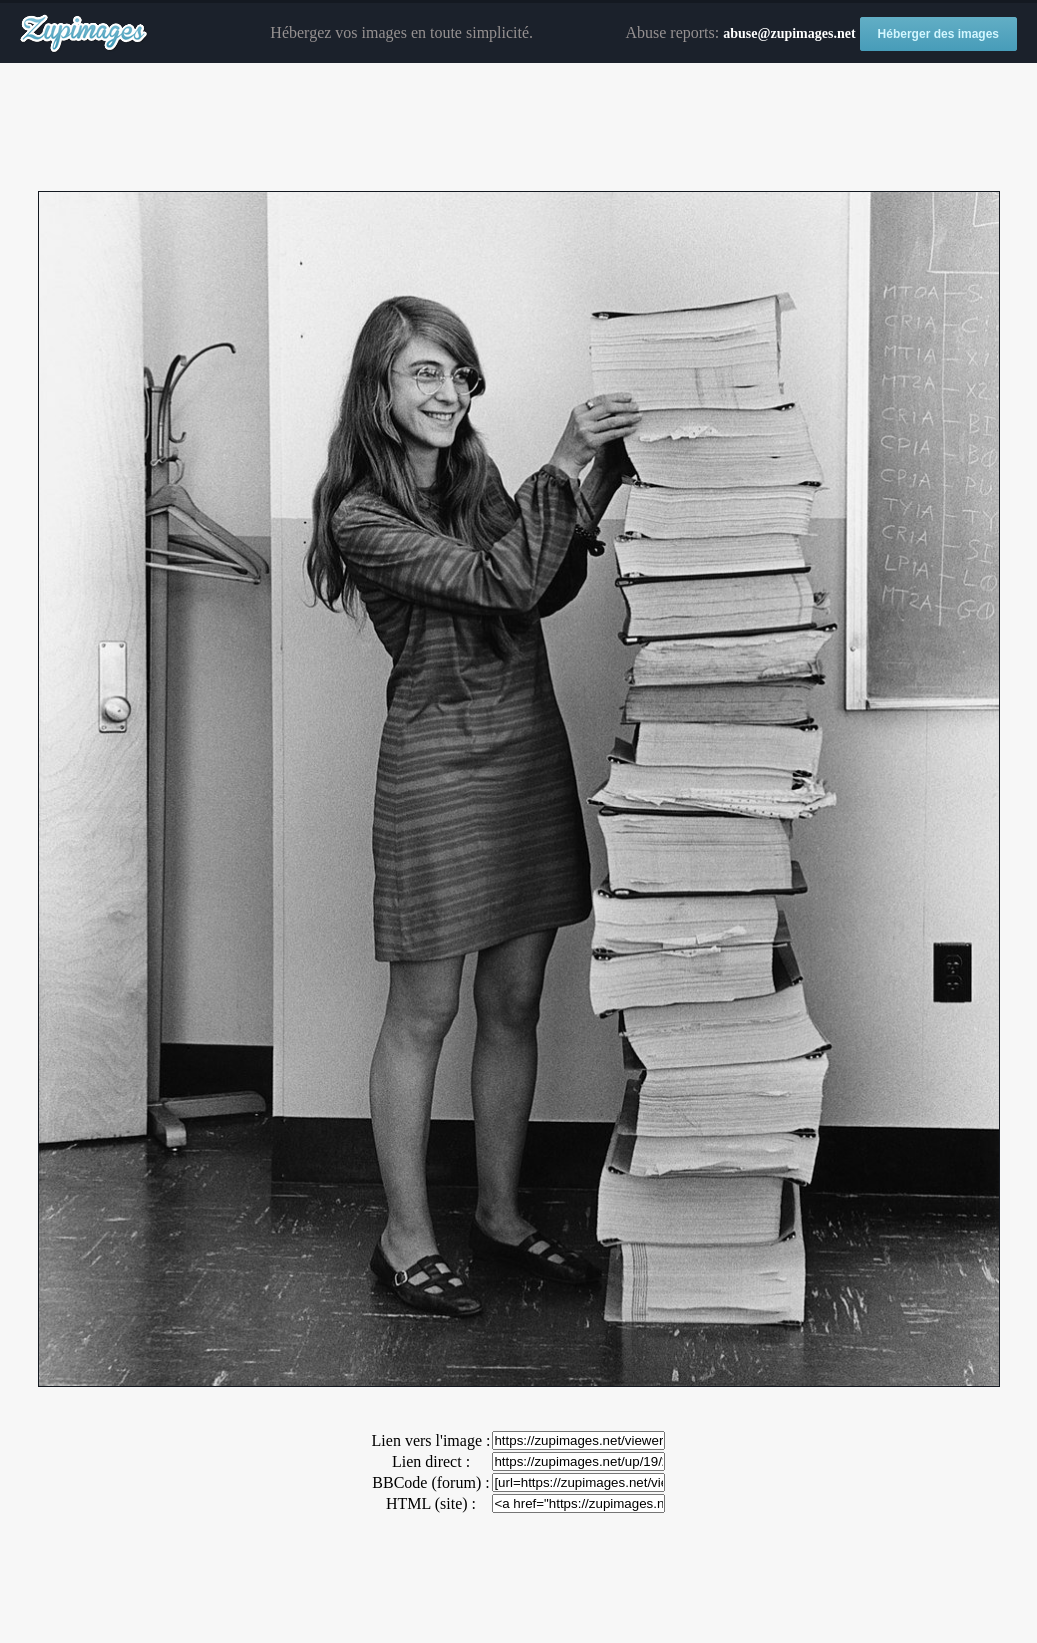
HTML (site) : (431, 1503)
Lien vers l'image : (431, 1440)
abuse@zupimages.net (789, 33)
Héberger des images (938, 34)
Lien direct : (431, 1461)
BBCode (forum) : (430, 1482)
